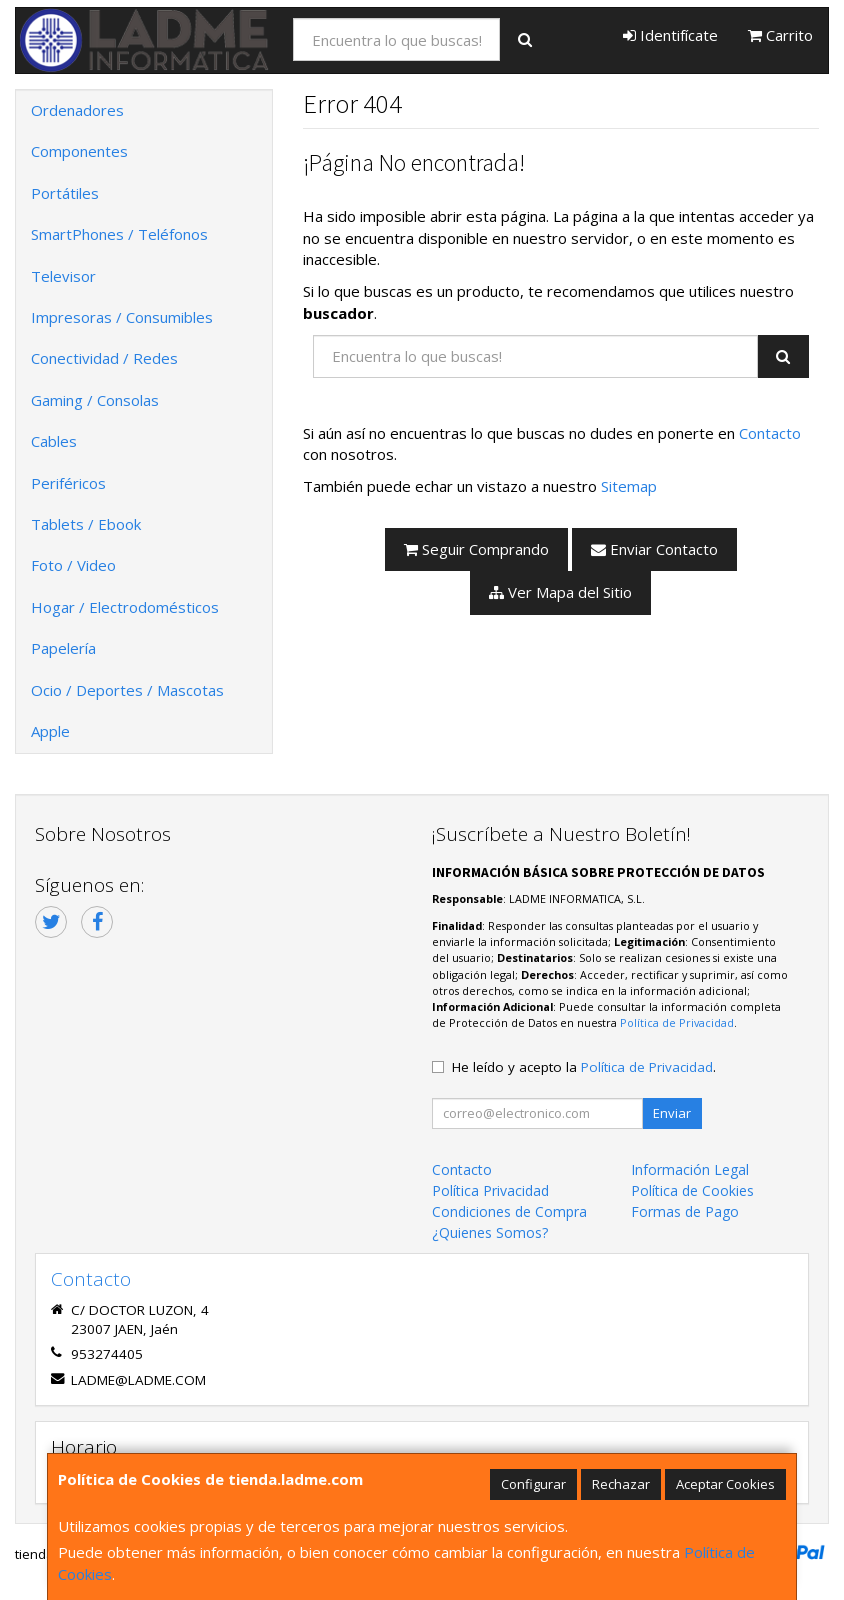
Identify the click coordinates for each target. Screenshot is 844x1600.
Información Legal (690, 1169)
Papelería (63, 648)
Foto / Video (73, 565)
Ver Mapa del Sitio (560, 592)
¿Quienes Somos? (490, 1232)
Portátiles (65, 193)
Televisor (63, 276)
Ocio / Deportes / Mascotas (127, 690)
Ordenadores (77, 110)
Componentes (79, 151)
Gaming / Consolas (95, 400)
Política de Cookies (692, 1190)
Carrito (780, 35)
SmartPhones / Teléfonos (119, 234)
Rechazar (621, 1484)
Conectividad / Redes (104, 358)
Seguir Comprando (476, 549)
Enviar (672, 1113)
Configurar (533, 1484)
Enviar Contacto (654, 549)
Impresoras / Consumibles (122, 317)
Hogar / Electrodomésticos (125, 607)
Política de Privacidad (677, 1022)
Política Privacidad (490, 1190)
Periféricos (68, 483)
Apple (50, 731)
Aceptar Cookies (725, 1484)
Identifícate (670, 35)
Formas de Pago (685, 1211)
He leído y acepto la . (584, 1067)
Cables (54, 441)
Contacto (770, 433)
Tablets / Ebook (86, 524)
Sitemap (629, 486)
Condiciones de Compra (509, 1211)
